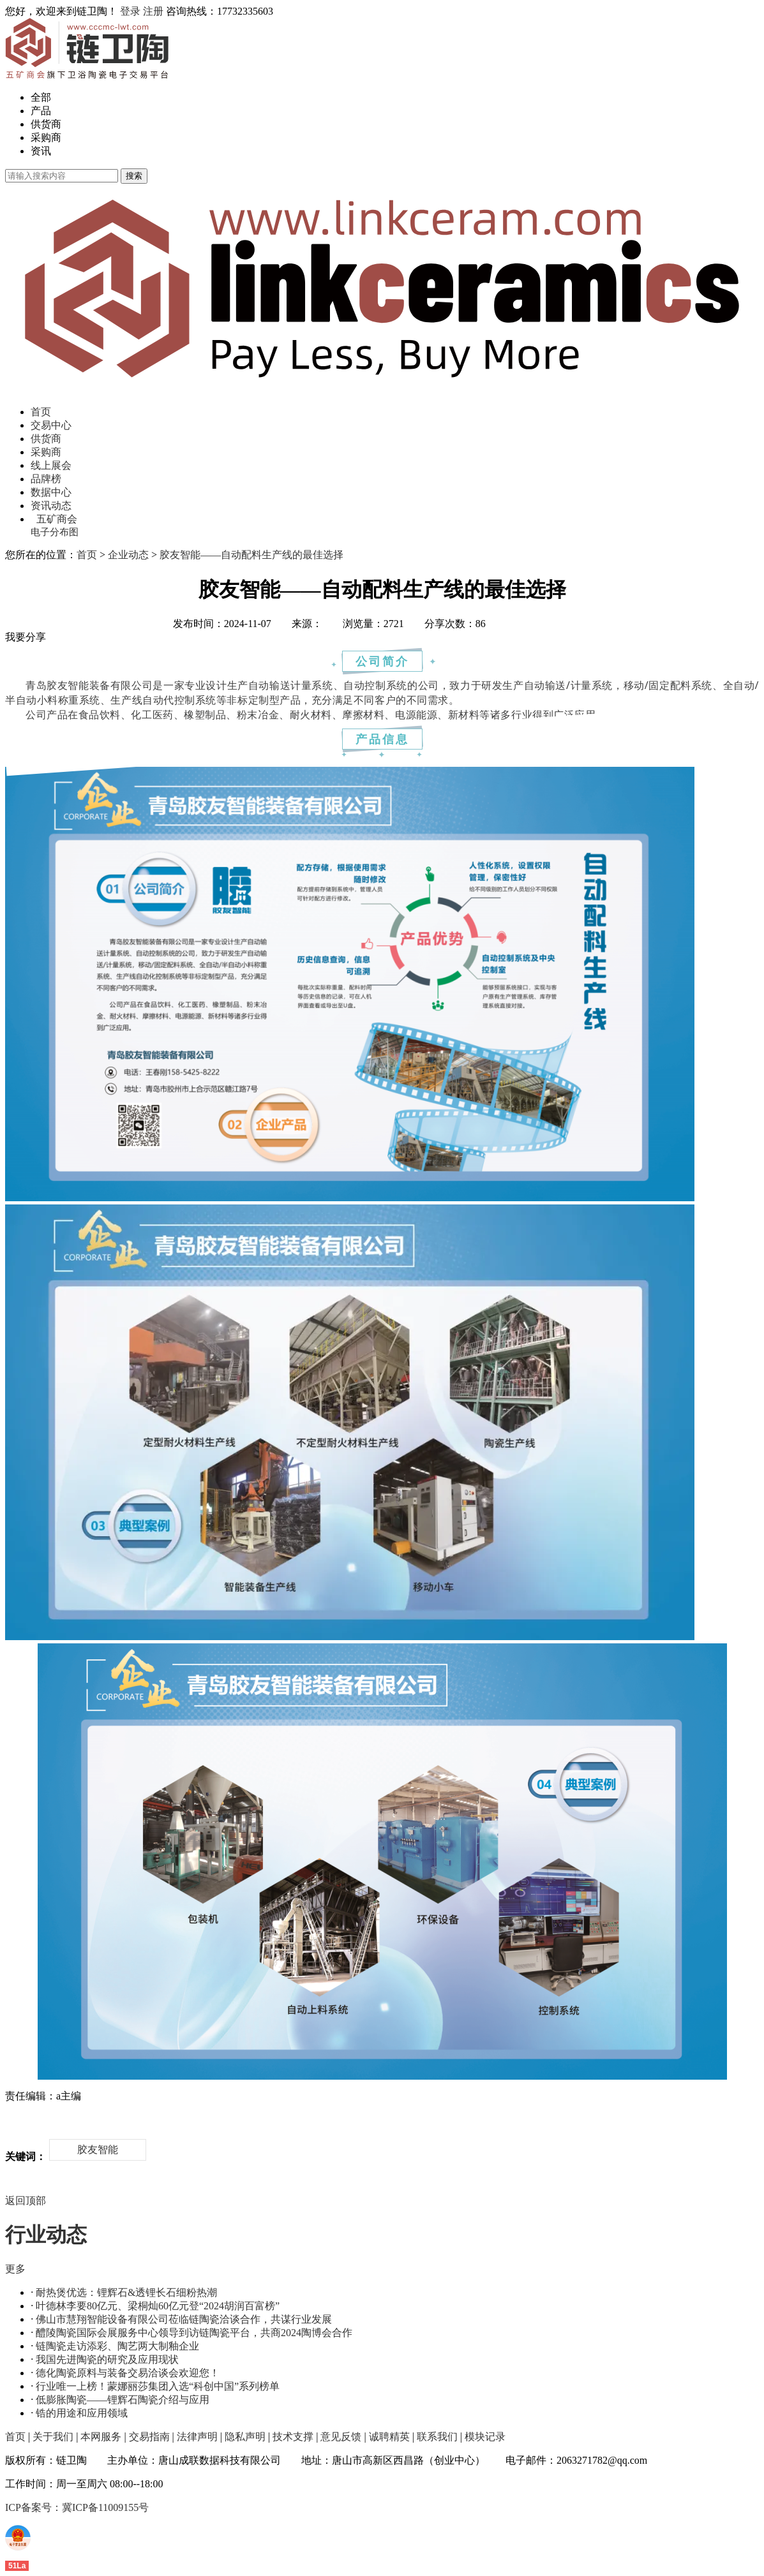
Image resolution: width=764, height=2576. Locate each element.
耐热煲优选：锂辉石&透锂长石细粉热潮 (126, 2292)
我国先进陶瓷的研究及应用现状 (107, 2359)
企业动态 (128, 554)
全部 (41, 97)
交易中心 (51, 425)
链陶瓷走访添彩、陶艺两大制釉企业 (117, 2346)
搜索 (134, 176)
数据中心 (51, 492)
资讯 (41, 150)
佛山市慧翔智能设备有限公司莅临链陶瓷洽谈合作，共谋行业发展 (184, 2319)
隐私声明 (245, 2436)
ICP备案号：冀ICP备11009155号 (77, 2507)
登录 (130, 11)
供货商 (46, 124)
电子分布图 (55, 532)
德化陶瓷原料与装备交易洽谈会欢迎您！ (128, 2372)
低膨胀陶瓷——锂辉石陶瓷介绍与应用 (122, 2399)
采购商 (46, 137)
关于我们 (53, 2436)
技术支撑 (293, 2436)
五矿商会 (56, 519)
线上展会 (51, 465)
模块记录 (485, 2436)
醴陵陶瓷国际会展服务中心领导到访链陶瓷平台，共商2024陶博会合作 (194, 2332)
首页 (41, 411)
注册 (153, 11)
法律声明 (197, 2436)
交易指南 (149, 2436)
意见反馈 (340, 2436)
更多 (15, 2268)
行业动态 (46, 2234)
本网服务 (100, 2436)
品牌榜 (46, 478)
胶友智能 (97, 2149)
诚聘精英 (389, 2436)
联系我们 (437, 2436)
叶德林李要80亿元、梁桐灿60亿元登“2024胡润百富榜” (158, 2305)
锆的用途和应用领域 (82, 2413)
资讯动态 (51, 505)
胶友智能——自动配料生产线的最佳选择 (251, 554)
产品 (41, 110)
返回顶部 (25, 2200)
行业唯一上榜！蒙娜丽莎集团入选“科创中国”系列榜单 (158, 2386)
